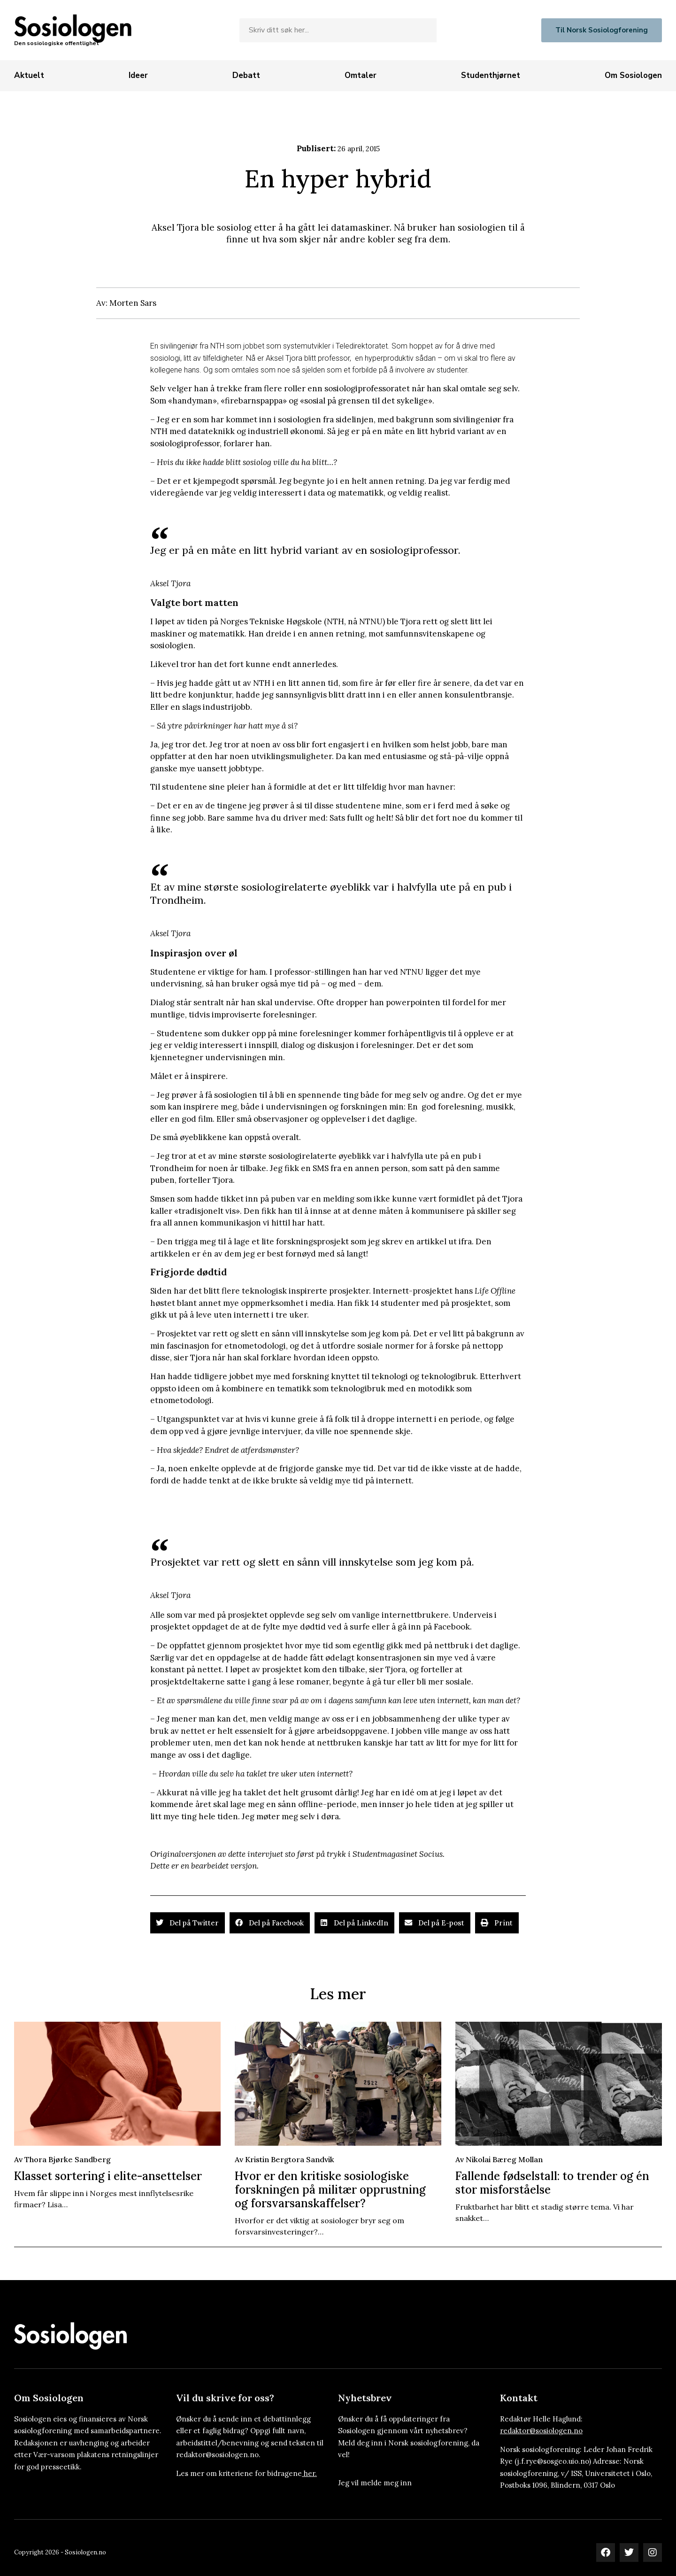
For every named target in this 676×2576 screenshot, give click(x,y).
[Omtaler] (360, 76)
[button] (187, 1922)
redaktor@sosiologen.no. (218, 2454)
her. (310, 2473)
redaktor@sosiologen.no (541, 2430)
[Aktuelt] (29, 76)
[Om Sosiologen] (633, 76)
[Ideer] (138, 76)
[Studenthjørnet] (490, 76)
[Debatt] (246, 76)
